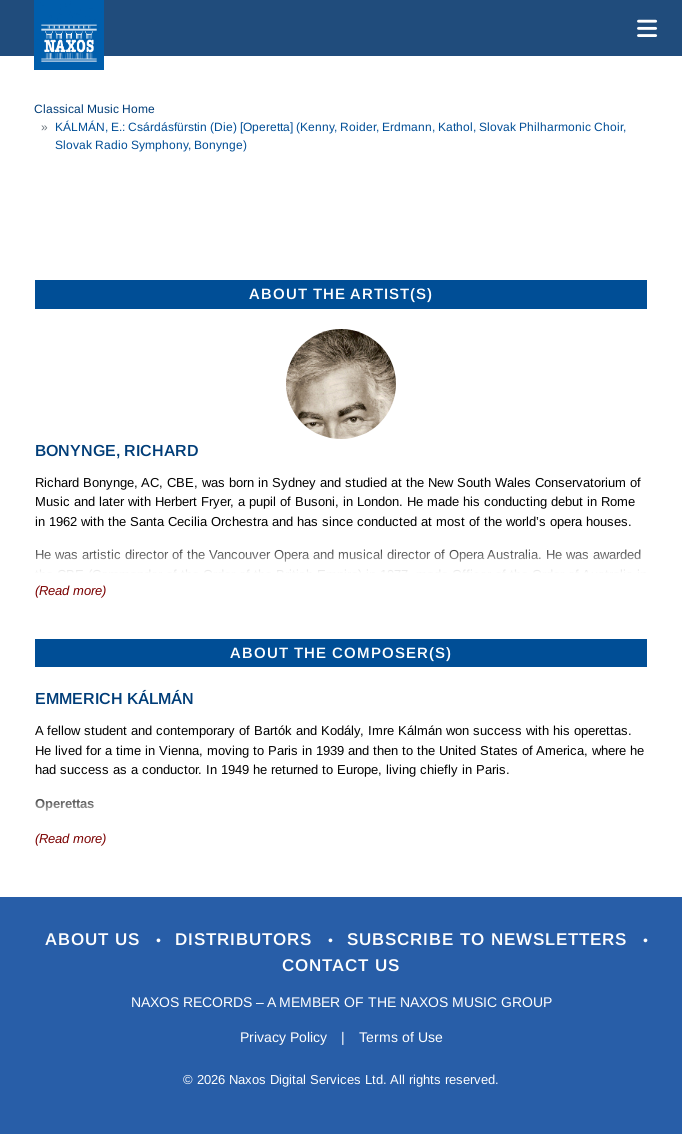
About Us (95, 939)
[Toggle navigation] (643, 28)
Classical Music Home (94, 109)
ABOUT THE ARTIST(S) (341, 293)
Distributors (246, 939)
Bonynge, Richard (117, 450)
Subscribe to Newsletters (490, 939)
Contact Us (341, 965)
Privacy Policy (283, 1037)
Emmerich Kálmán (114, 698)
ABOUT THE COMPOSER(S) (341, 652)
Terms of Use (401, 1037)
